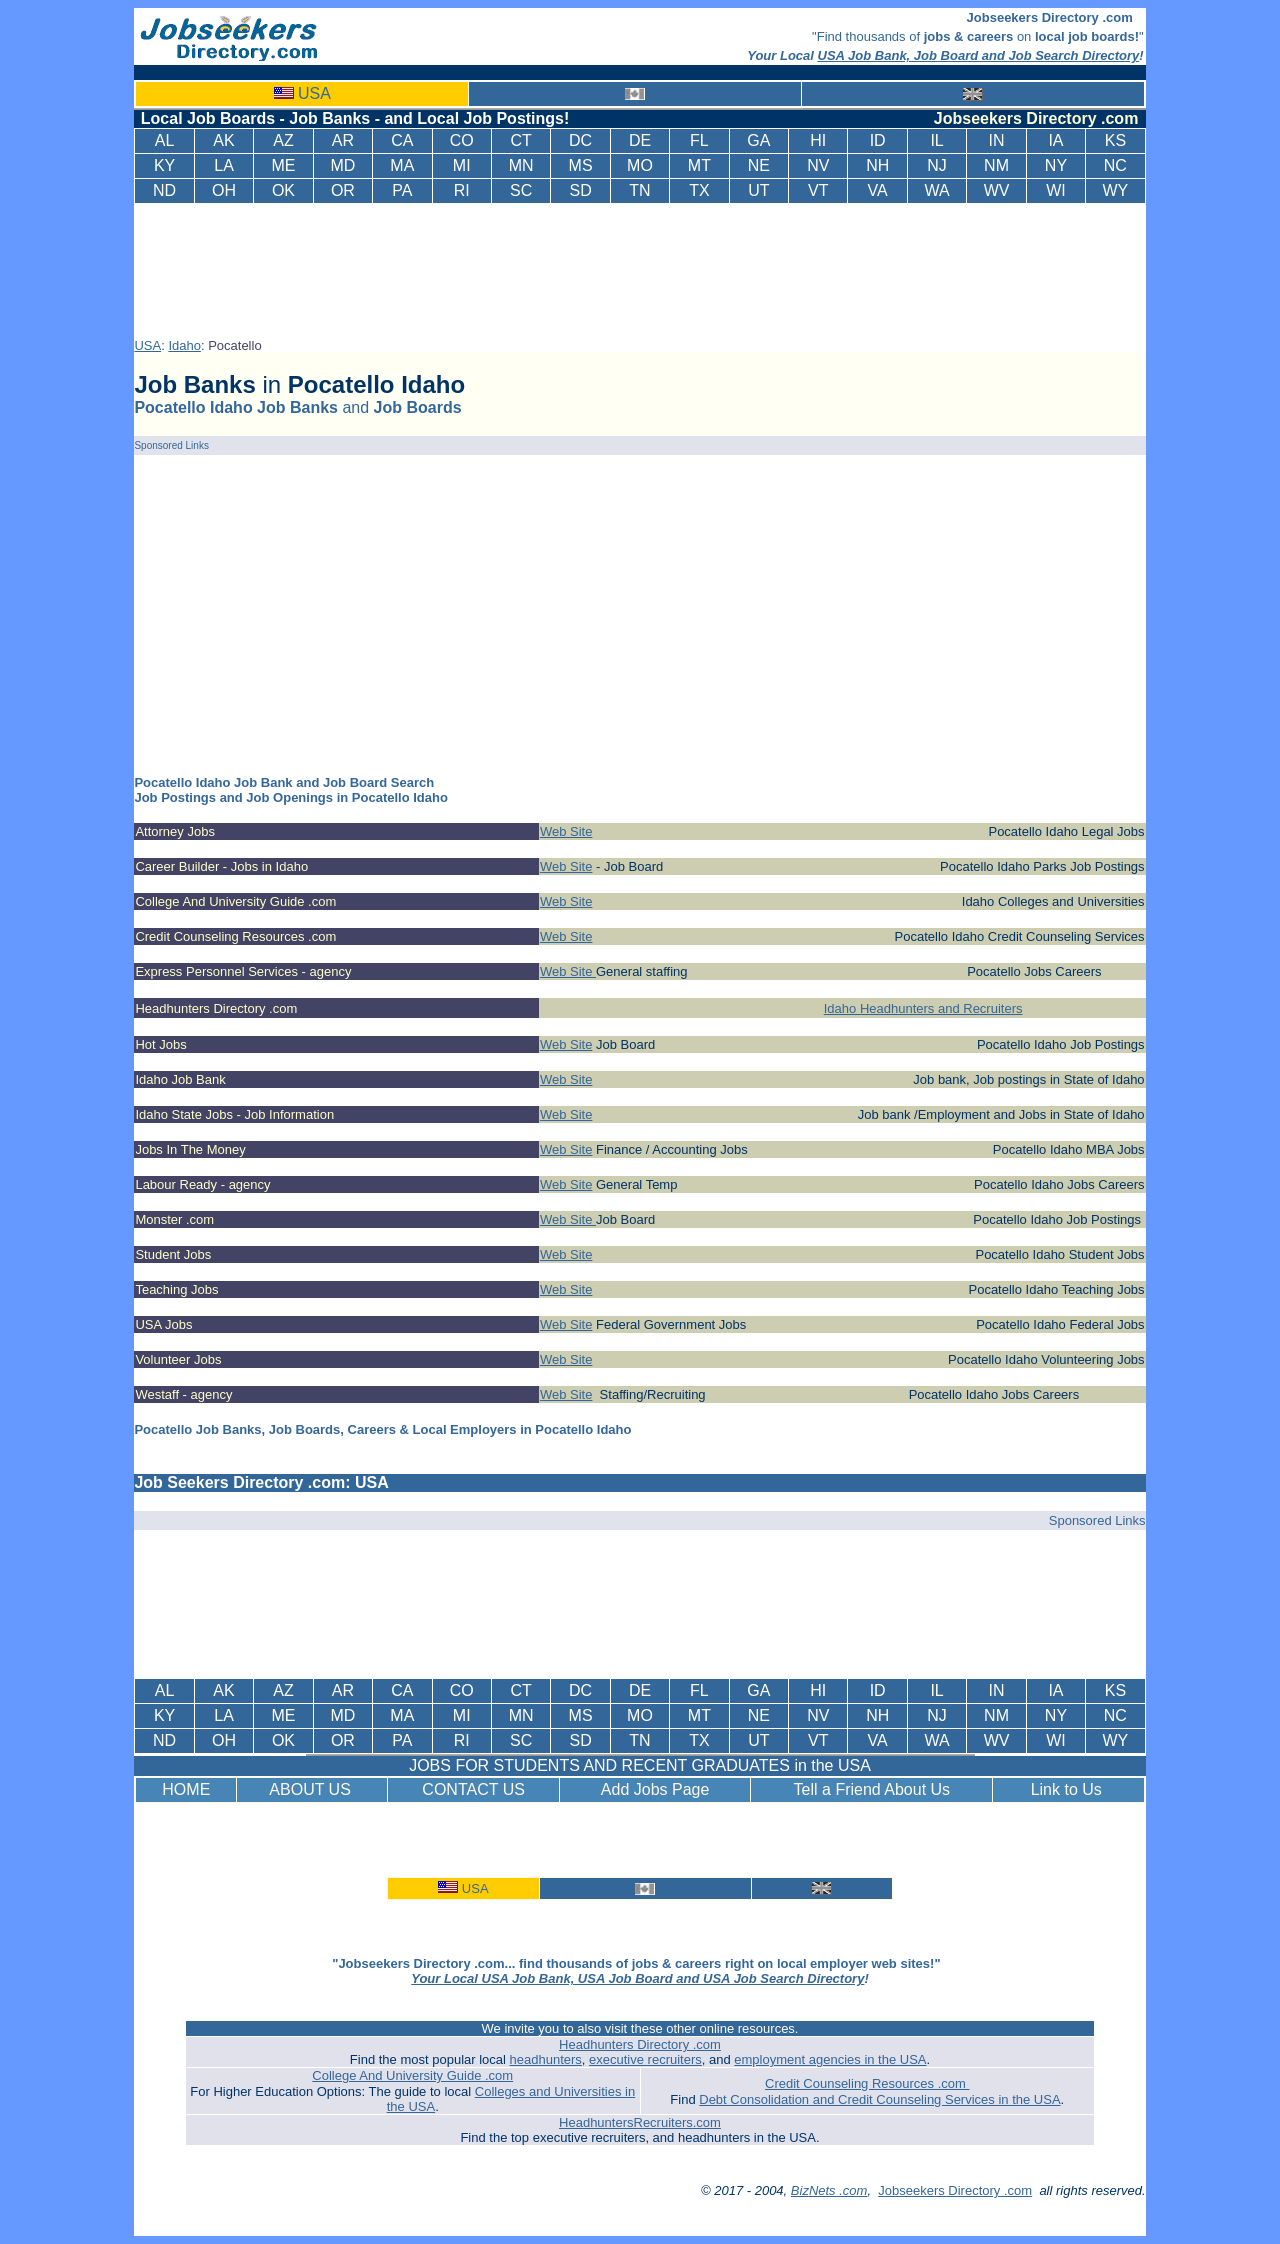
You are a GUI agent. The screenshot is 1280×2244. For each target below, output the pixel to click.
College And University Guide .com (412, 2075)
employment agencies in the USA (830, 2059)
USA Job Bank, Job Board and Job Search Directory (979, 55)
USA (314, 93)
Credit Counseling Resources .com (867, 2083)
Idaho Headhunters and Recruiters (923, 1008)
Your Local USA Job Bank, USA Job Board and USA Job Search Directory (637, 1978)
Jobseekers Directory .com (955, 2190)
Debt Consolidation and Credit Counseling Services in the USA (879, 2099)
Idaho (184, 345)
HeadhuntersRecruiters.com (640, 2122)
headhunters (546, 2059)
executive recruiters (645, 2059)
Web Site (566, 831)
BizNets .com (829, 2190)
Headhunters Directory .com (640, 2044)
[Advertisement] (644, 267)
